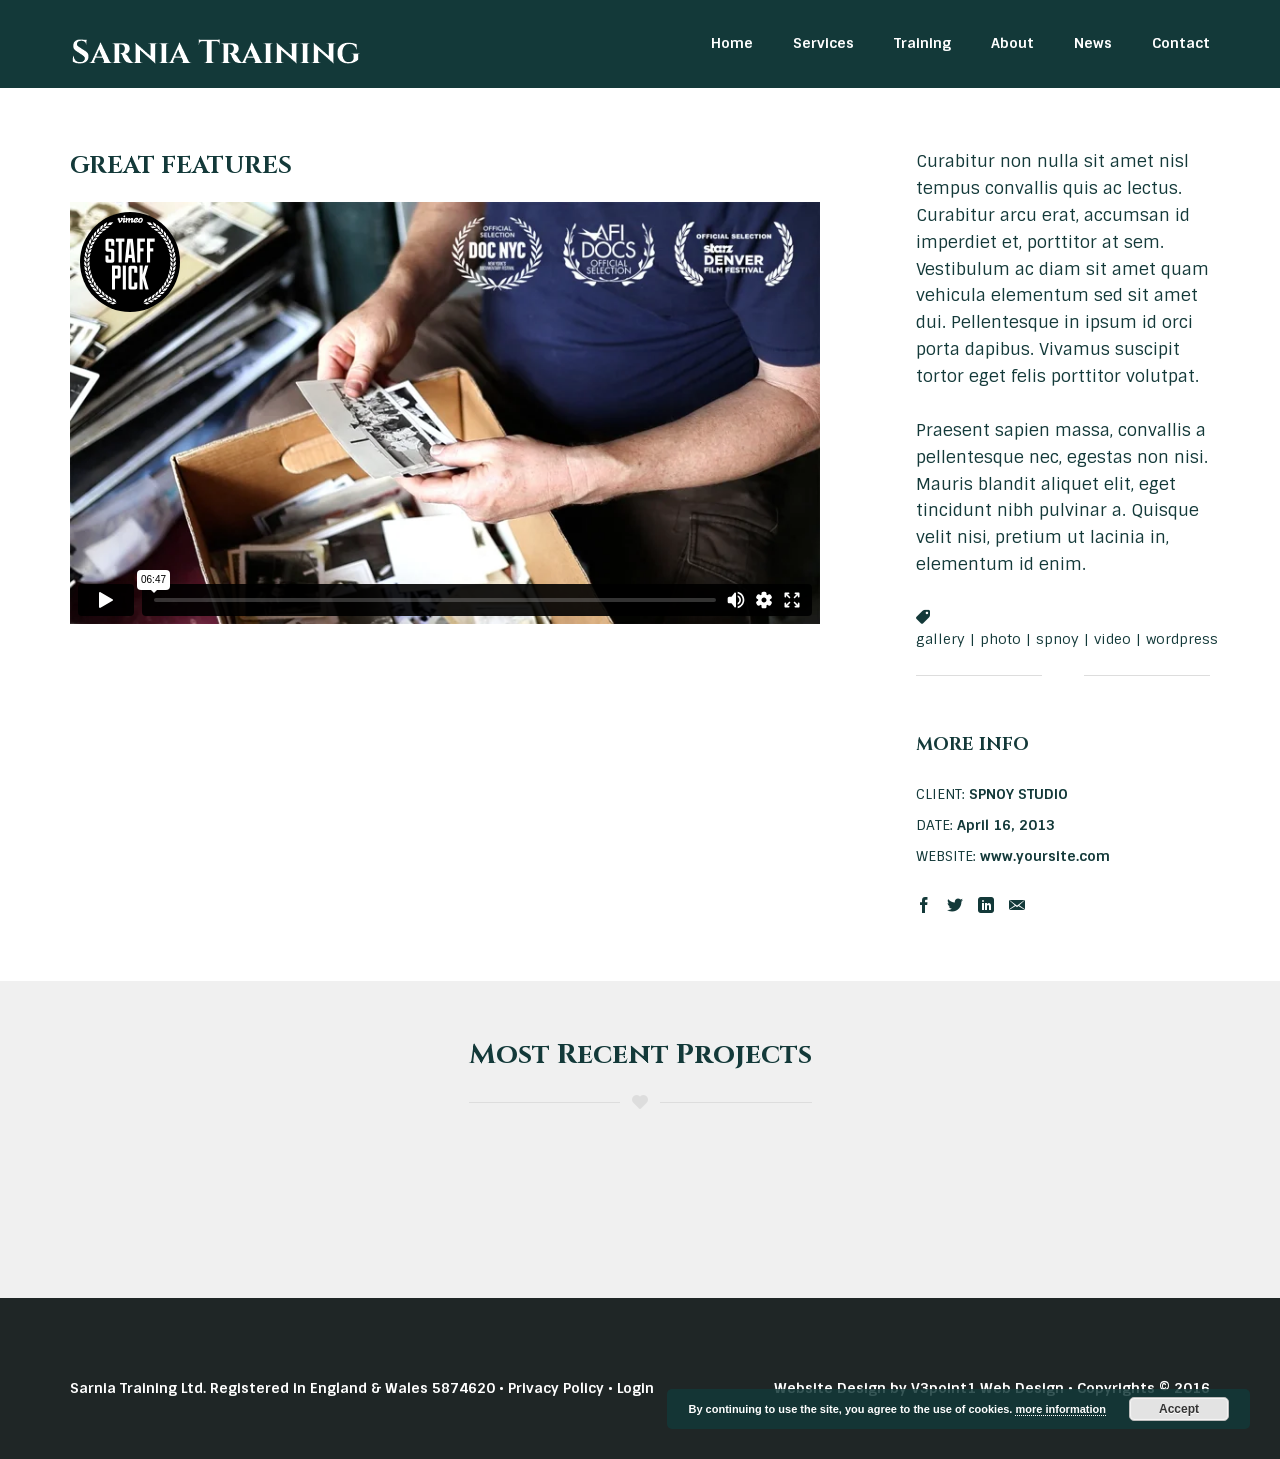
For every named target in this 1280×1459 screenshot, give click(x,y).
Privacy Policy (556, 1388)
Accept (1179, 1409)
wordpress (1182, 639)
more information (1060, 1409)
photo (1000, 639)
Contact (1181, 43)
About (1012, 43)
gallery (940, 639)
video (1112, 639)
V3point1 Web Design (987, 1388)
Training (922, 43)
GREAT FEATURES (181, 166)
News (1093, 43)
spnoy (1057, 639)
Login (635, 1388)
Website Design (830, 1388)
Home (732, 43)
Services (823, 43)
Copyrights (1116, 1388)
